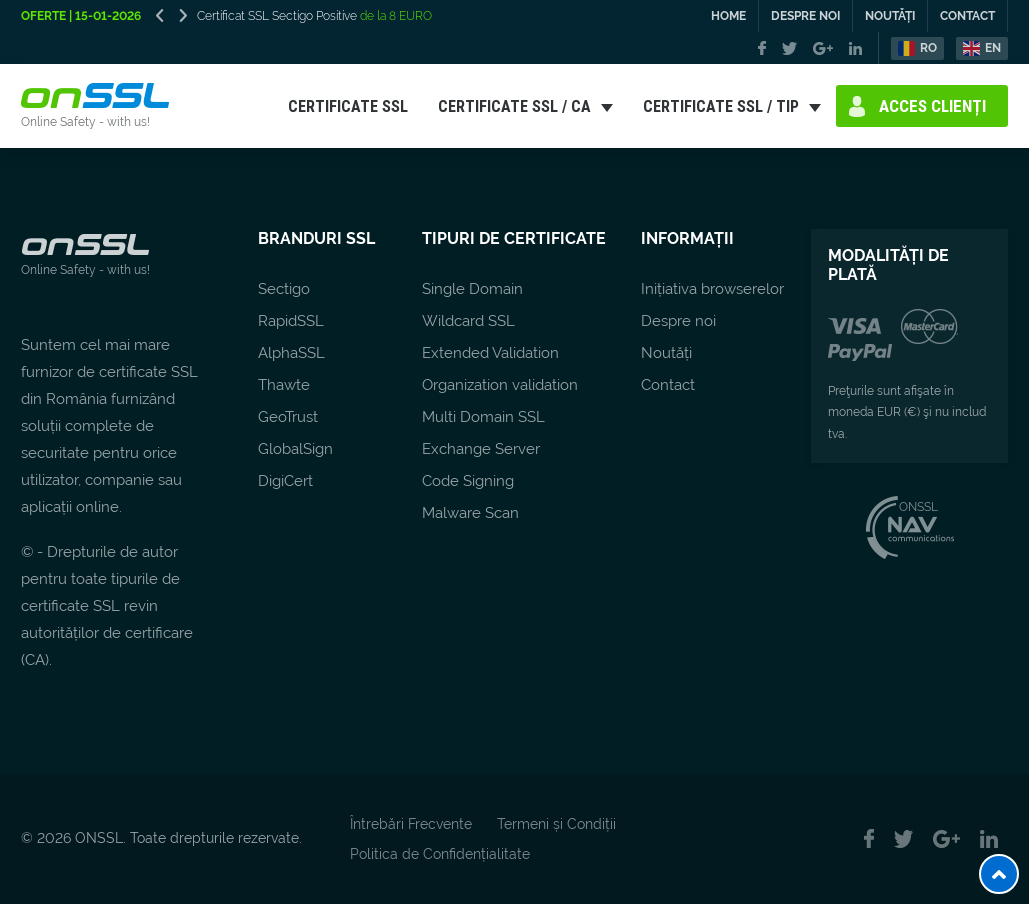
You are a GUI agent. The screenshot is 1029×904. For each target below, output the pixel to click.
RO (928, 48)
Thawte (284, 385)
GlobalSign (295, 449)
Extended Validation (490, 353)
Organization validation (500, 385)
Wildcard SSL (468, 321)
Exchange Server (481, 449)
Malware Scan (470, 513)
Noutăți (666, 353)
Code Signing (468, 481)
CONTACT (967, 16)
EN (993, 48)
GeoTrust (288, 417)
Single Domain (472, 289)
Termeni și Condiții (556, 824)
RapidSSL (291, 321)
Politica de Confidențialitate (440, 854)
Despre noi (678, 321)
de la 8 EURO (394, 16)
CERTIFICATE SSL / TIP (721, 106)
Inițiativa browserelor (712, 289)
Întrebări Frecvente (411, 824)
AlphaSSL (291, 353)
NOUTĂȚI (890, 16)
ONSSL (909, 507)
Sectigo (284, 289)
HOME (728, 16)
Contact (668, 385)
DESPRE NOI (805, 16)
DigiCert (285, 481)
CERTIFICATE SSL (348, 106)
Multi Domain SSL (483, 417)
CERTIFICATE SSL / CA (514, 106)
